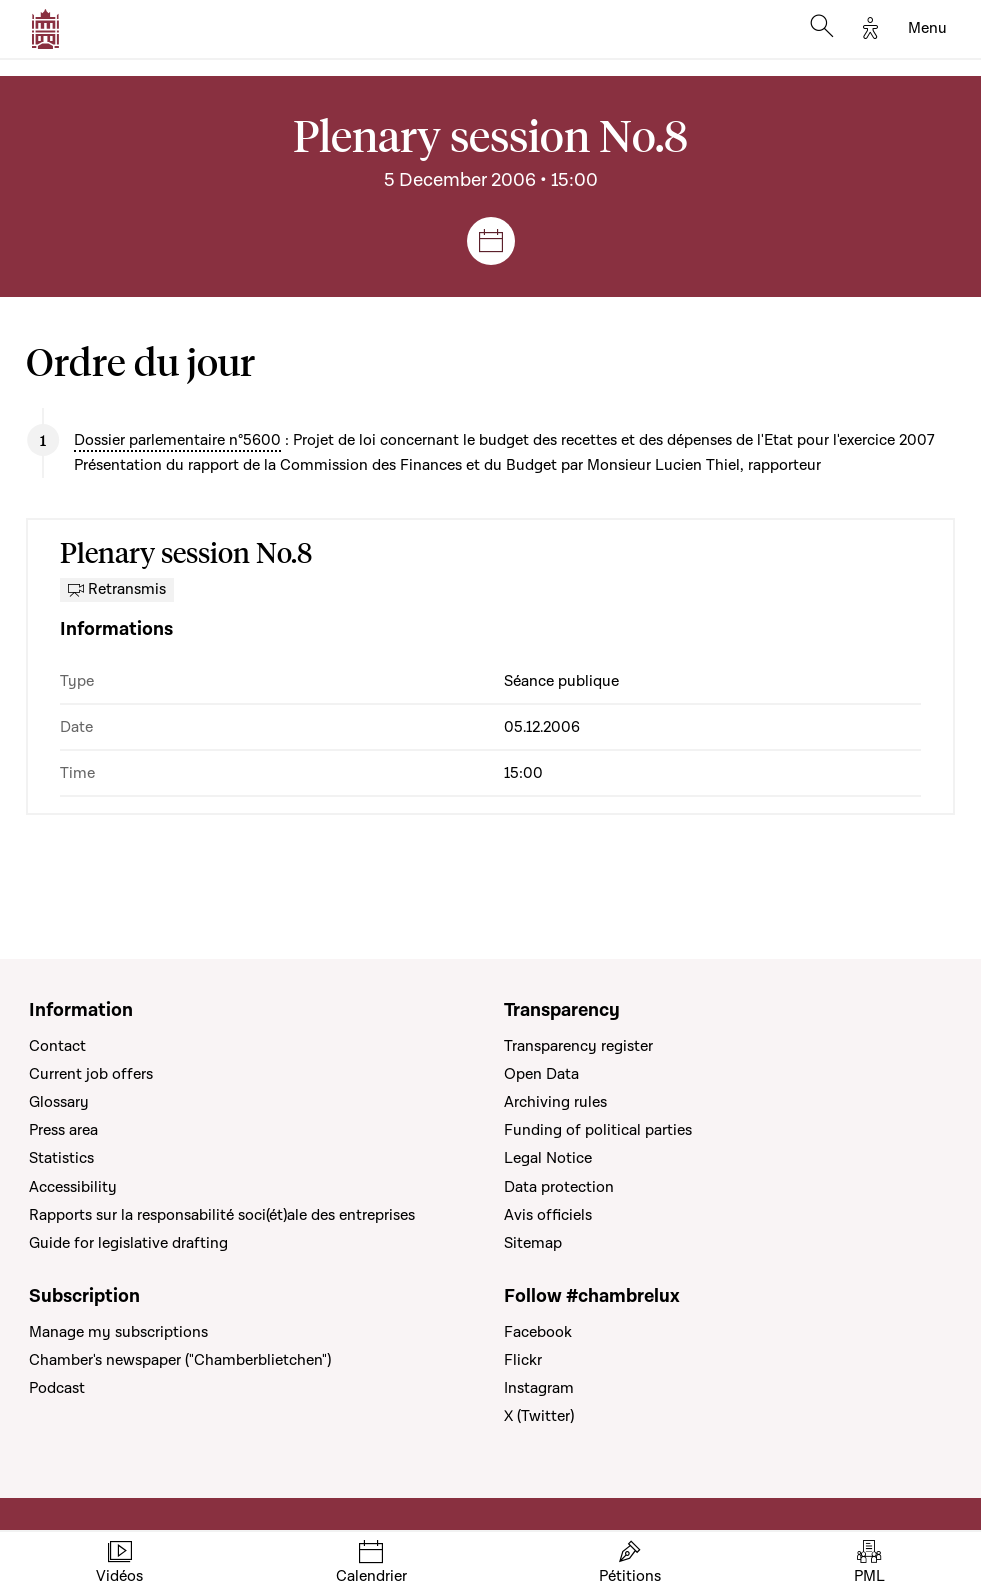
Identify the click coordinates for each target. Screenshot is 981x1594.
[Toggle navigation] (927, 29)
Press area (63, 1130)
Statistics (61, 1158)
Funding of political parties (598, 1130)
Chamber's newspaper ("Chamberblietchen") (180, 1360)
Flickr (523, 1360)
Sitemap (533, 1243)
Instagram (539, 1388)
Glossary (59, 1102)
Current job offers (91, 1074)
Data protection (559, 1187)
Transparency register (578, 1046)
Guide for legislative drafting (128, 1243)
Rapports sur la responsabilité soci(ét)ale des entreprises (222, 1215)
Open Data (541, 1074)
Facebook (538, 1332)
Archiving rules (555, 1102)
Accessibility (73, 1187)
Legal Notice (548, 1158)
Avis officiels (548, 1215)
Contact (57, 1046)
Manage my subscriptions (118, 1332)
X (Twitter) (539, 1416)
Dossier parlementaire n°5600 (177, 440)
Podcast (57, 1388)
